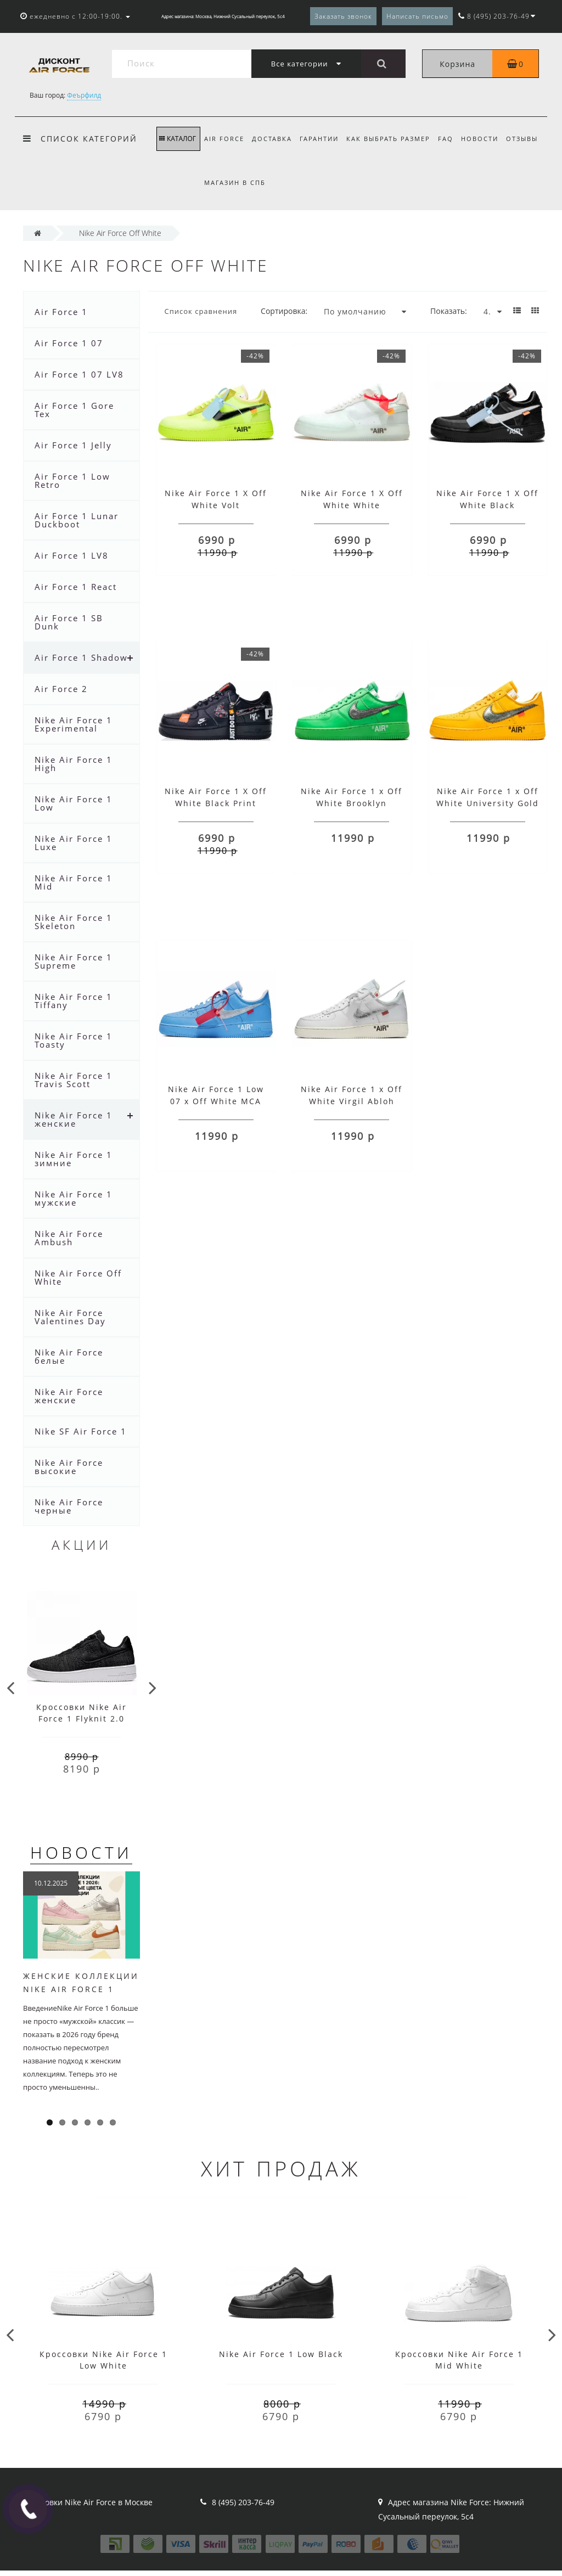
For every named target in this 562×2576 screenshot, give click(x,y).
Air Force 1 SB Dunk (69, 622)
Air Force (224, 138)
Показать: (448, 311)
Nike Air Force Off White (78, 1277)
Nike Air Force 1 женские (74, 1119)
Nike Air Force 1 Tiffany (74, 1000)
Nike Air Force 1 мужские (74, 1198)
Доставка (274, 138)
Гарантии (323, 138)
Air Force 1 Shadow (81, 657)
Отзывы (220, 182)
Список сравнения (201, 311)
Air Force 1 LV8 (72, 555)
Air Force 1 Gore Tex (74, 409)
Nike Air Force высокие (69, 1466)
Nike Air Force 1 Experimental (74, 724)
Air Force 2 (61, 688)
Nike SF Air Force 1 (81, 1431)
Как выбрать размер (394, 138)
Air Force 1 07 (69, 343)
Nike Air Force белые (69, 1356)
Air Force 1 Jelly (73, 445)
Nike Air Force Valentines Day (70, 1316)
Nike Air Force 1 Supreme (74, 961)
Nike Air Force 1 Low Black (281, 2354)
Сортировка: (284, 311)
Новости (488, 138)
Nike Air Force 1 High (74, 763)
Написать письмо (417, 16)
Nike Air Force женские (69, 1395)
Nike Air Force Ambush (69, 1237)
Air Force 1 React (76, 586)
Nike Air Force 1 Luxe (74, 842)
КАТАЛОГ (177, 138)
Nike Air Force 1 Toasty (74, 1040)
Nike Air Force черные (69, 1506)
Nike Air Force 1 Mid (74, 882)
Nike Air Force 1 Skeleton (74, 921)
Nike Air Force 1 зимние (74, 1158)
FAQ (452, 138)
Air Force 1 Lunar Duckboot (77, 520)
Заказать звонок (343, 16)
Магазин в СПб (276, 182)
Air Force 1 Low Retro (72, 480)
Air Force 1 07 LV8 (79, 374)
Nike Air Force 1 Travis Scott (74, 1079)
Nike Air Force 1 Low (74, 803)
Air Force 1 (61, 311)
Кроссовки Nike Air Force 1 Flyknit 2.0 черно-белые (81, 1718)
